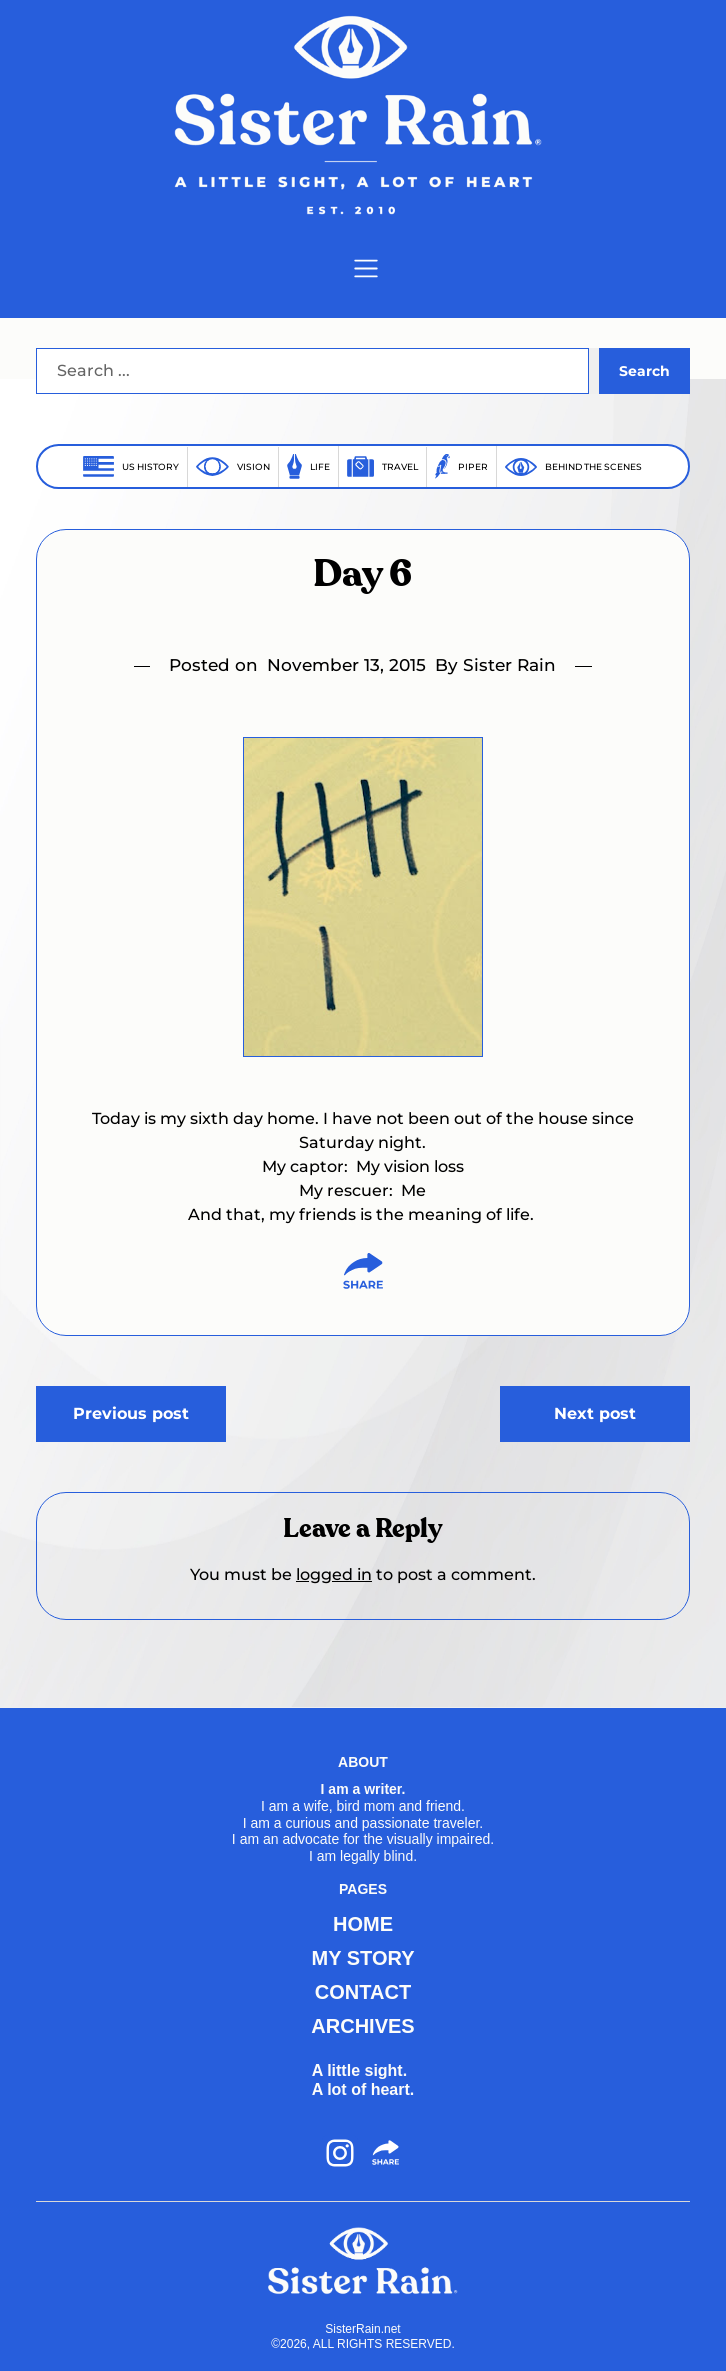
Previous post (131, 1413)
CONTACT (363, 1992)
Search (644, 371)
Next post (595, 1413)
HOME (363, 1924)
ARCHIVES (362, 2026)
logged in (334, 1574)
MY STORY (362, 1958)
